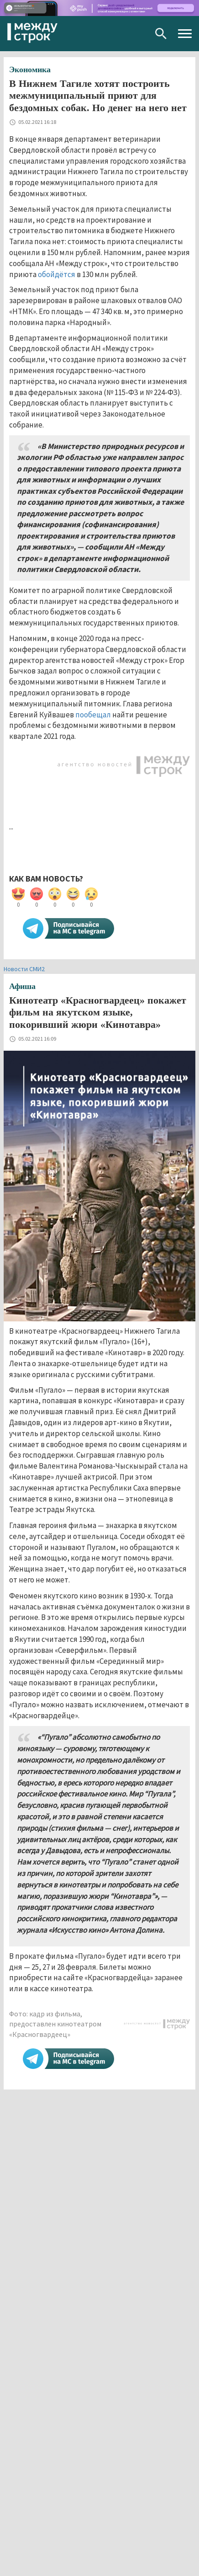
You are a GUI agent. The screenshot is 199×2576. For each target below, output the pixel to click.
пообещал (92, 715)
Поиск (161, 33)
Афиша (22, 986)
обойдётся (56, 274)
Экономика (30, 69)
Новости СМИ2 (24, 969)
